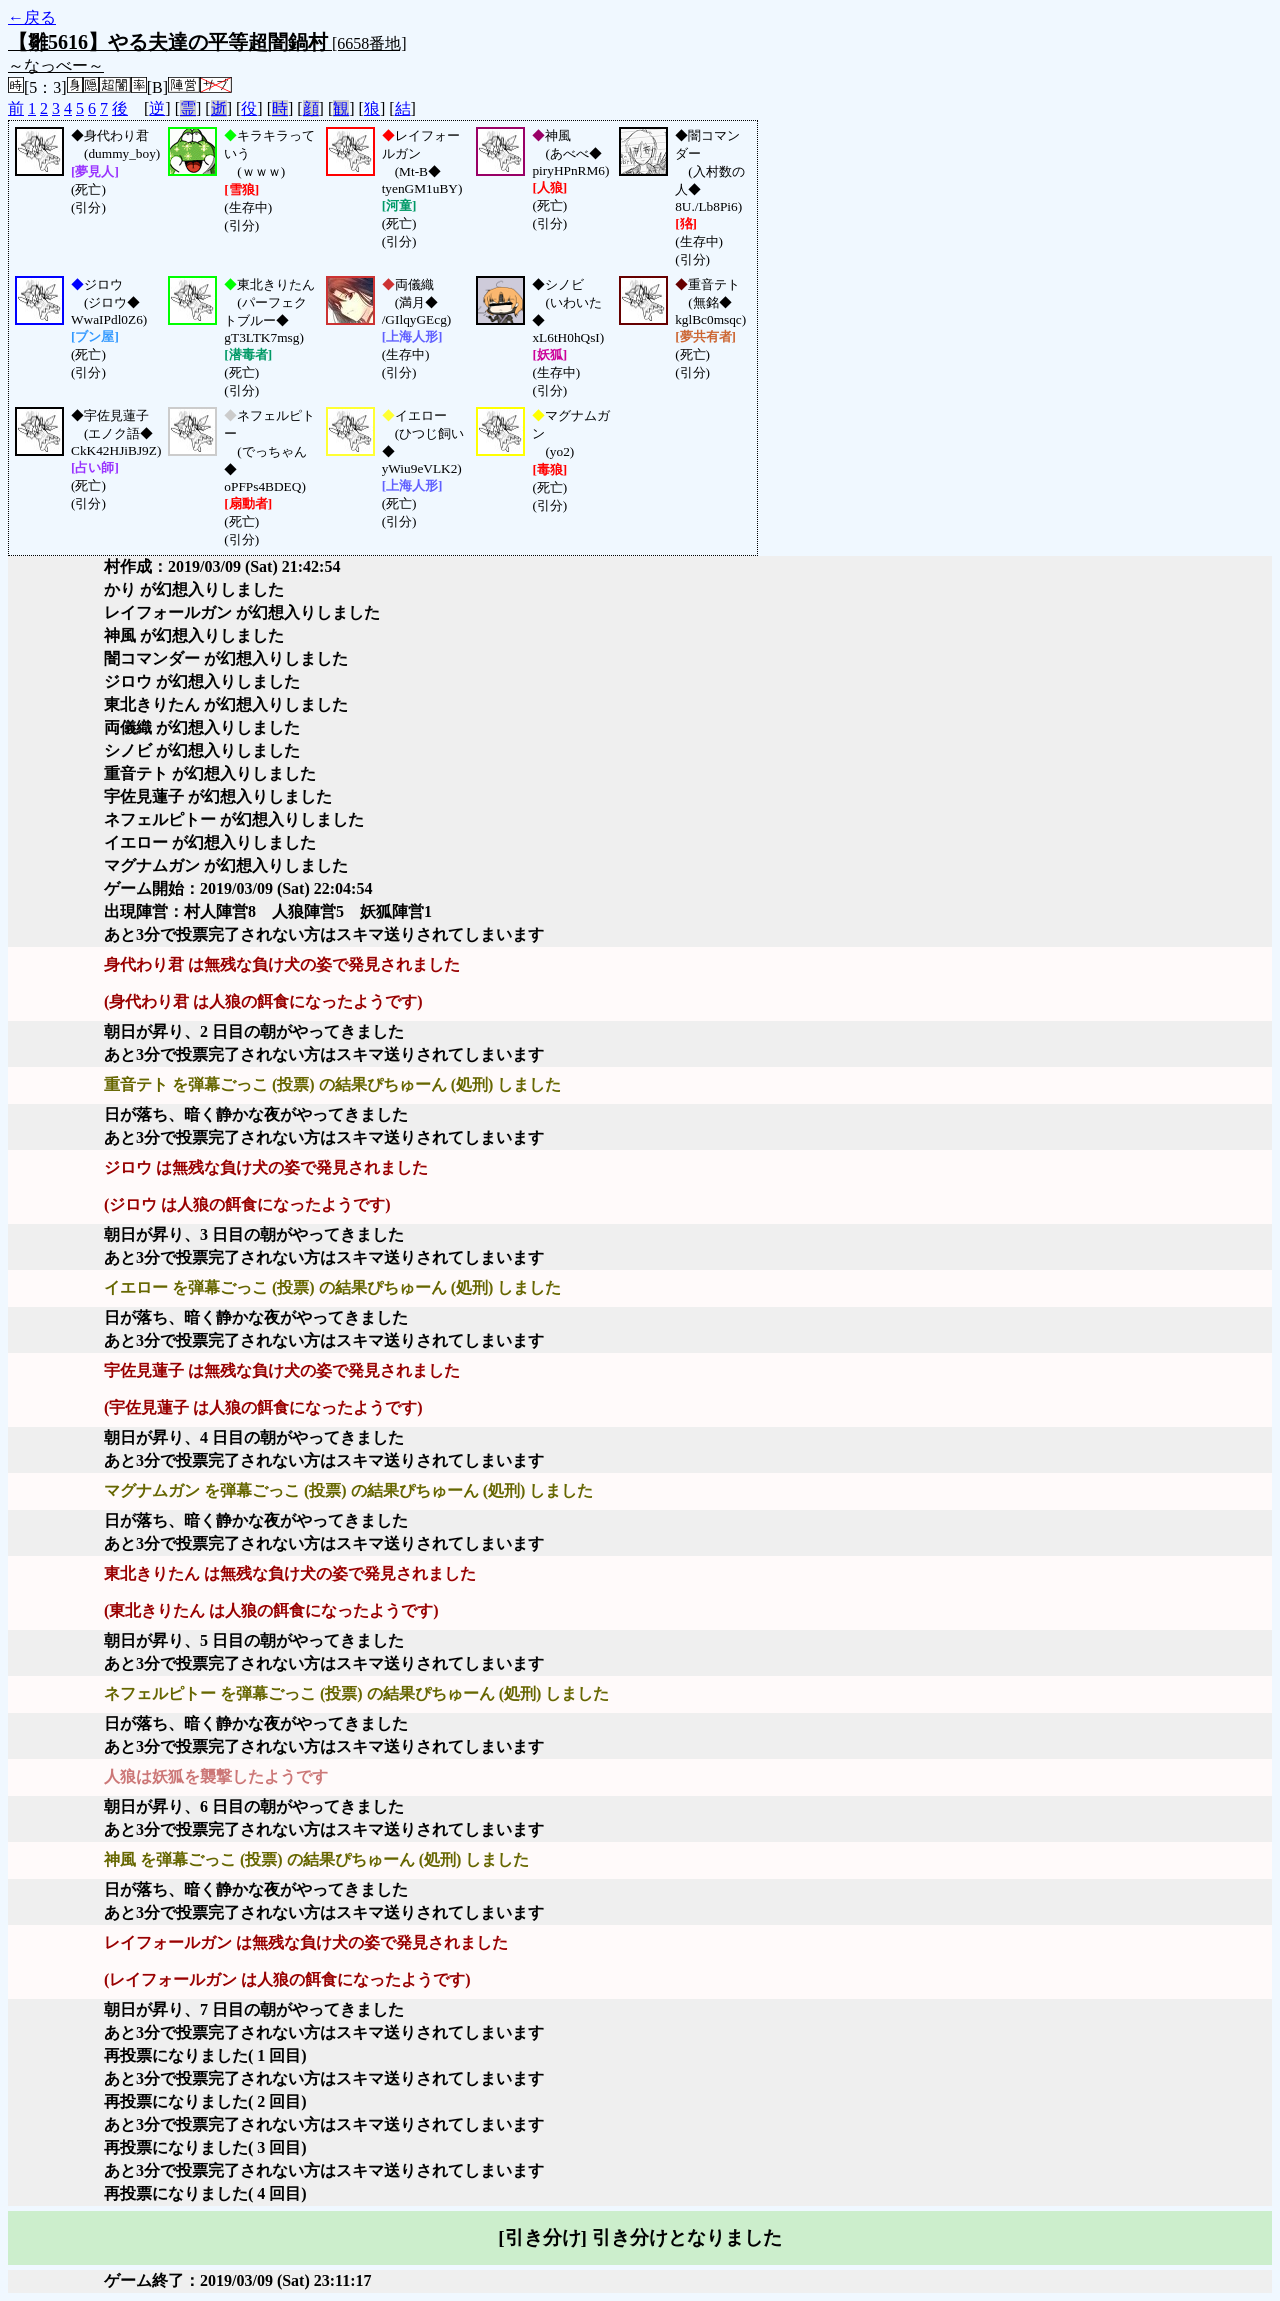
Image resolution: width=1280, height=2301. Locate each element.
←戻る (32, 17)
